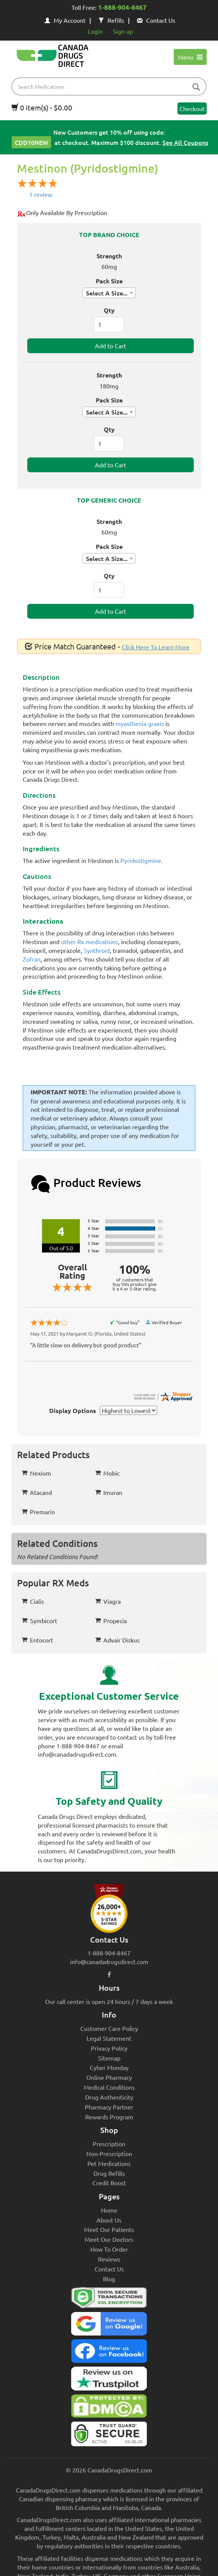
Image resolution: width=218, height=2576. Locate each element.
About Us (109, 2220)
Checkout (192, 108)
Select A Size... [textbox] (107, 293)
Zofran (31, 959)
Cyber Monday (109, 2067)
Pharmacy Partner (109, 2107)
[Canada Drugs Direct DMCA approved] (109, 2408)
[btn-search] (196, 87)
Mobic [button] (107, 1473)
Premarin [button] (38, 1511)
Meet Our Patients (109, 2229)
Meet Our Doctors (109, 2239)
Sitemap (109, 2058)
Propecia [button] (111, 1620)
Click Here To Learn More (156, 647)
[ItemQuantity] (109, 324)
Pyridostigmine (140, 860)
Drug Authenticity (109, 2097)
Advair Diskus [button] (117, 1640)
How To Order (109, 2249)
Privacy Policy (109, 2048)
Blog (109, 2278)
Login (95, 31)
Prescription (109, 2143)
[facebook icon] (109, 1974)
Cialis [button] (33, 1601)
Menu (190, 57)
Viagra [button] (108, 1601)
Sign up (123, 31)
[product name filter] (111, 86)
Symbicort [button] (39, 1620)
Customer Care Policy (109, 2028)
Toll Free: (109, 8)
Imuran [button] (108, 1492)
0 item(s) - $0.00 (41, 107)
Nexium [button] (36, 1473)
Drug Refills (109, 2173)
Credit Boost (109, 2182)
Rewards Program (109, 2116)
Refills (111, 20)
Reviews (109, 2259)
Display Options (72, 1411)
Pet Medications (109, 2163)
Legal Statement (109, 2038)
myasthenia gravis (139, 723)
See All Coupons (185, 142)
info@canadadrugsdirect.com (109, 1961)
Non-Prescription (109, 2153)
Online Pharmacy (109, 2077)
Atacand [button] (37, 1492)
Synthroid (97, 950)
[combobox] (109, 293)
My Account (65, 20)
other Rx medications (89, 941)
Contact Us (156, 20)
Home (109, 2210)
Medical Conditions (109, 2087)
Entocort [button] (37, 1640)
